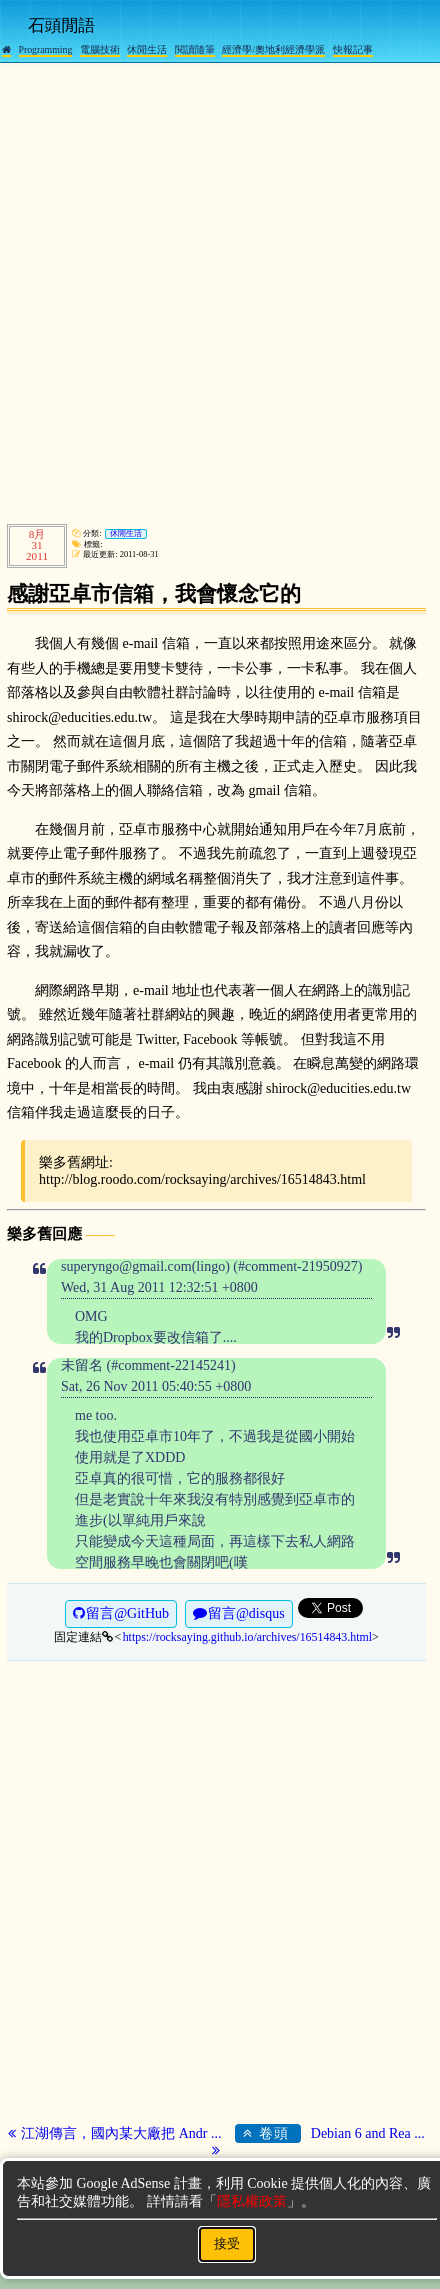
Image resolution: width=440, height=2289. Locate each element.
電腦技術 (100, 49)
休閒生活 (147, 49)
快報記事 (353, 49)
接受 (227, 2243)
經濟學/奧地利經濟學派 (273, 49)
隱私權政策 (252, 2201)
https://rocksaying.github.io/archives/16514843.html (247, 1637)
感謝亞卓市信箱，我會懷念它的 (154, 594)
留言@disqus (239, 1613)
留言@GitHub (121, 1613)
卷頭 (271, 2133)
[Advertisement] (220, 290)
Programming (46, 49)
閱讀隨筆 (195, 49)
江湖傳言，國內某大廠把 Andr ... (116, 2133)
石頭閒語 (61, 25)
